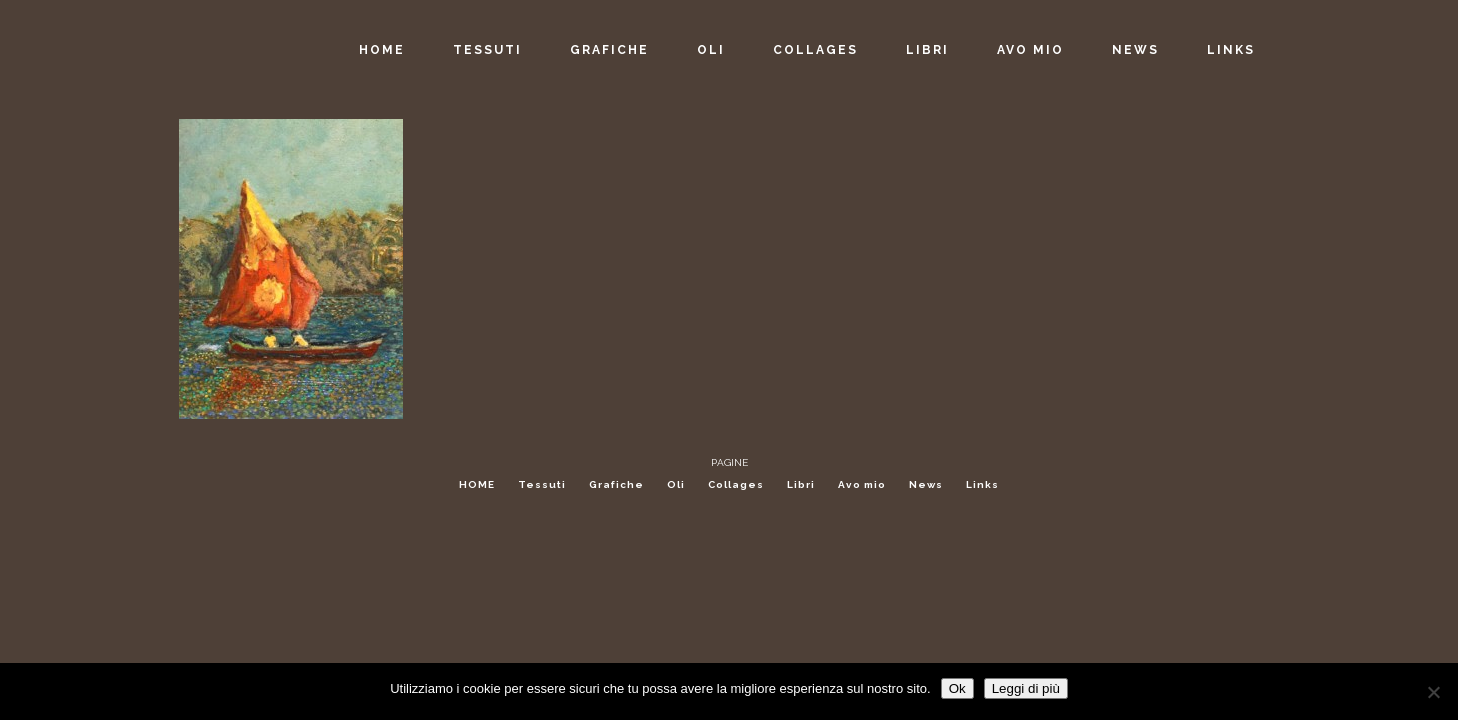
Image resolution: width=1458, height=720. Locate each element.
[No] (1433, 692)
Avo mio (862, 484)
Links (982, 484)
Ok (957, 688)
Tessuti (542, 484)
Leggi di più (1026, 688)
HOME (477, 484)
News (926, 484)
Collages (736, 484)
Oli (676, 484)
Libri (801, 484)
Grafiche (616, 484)
